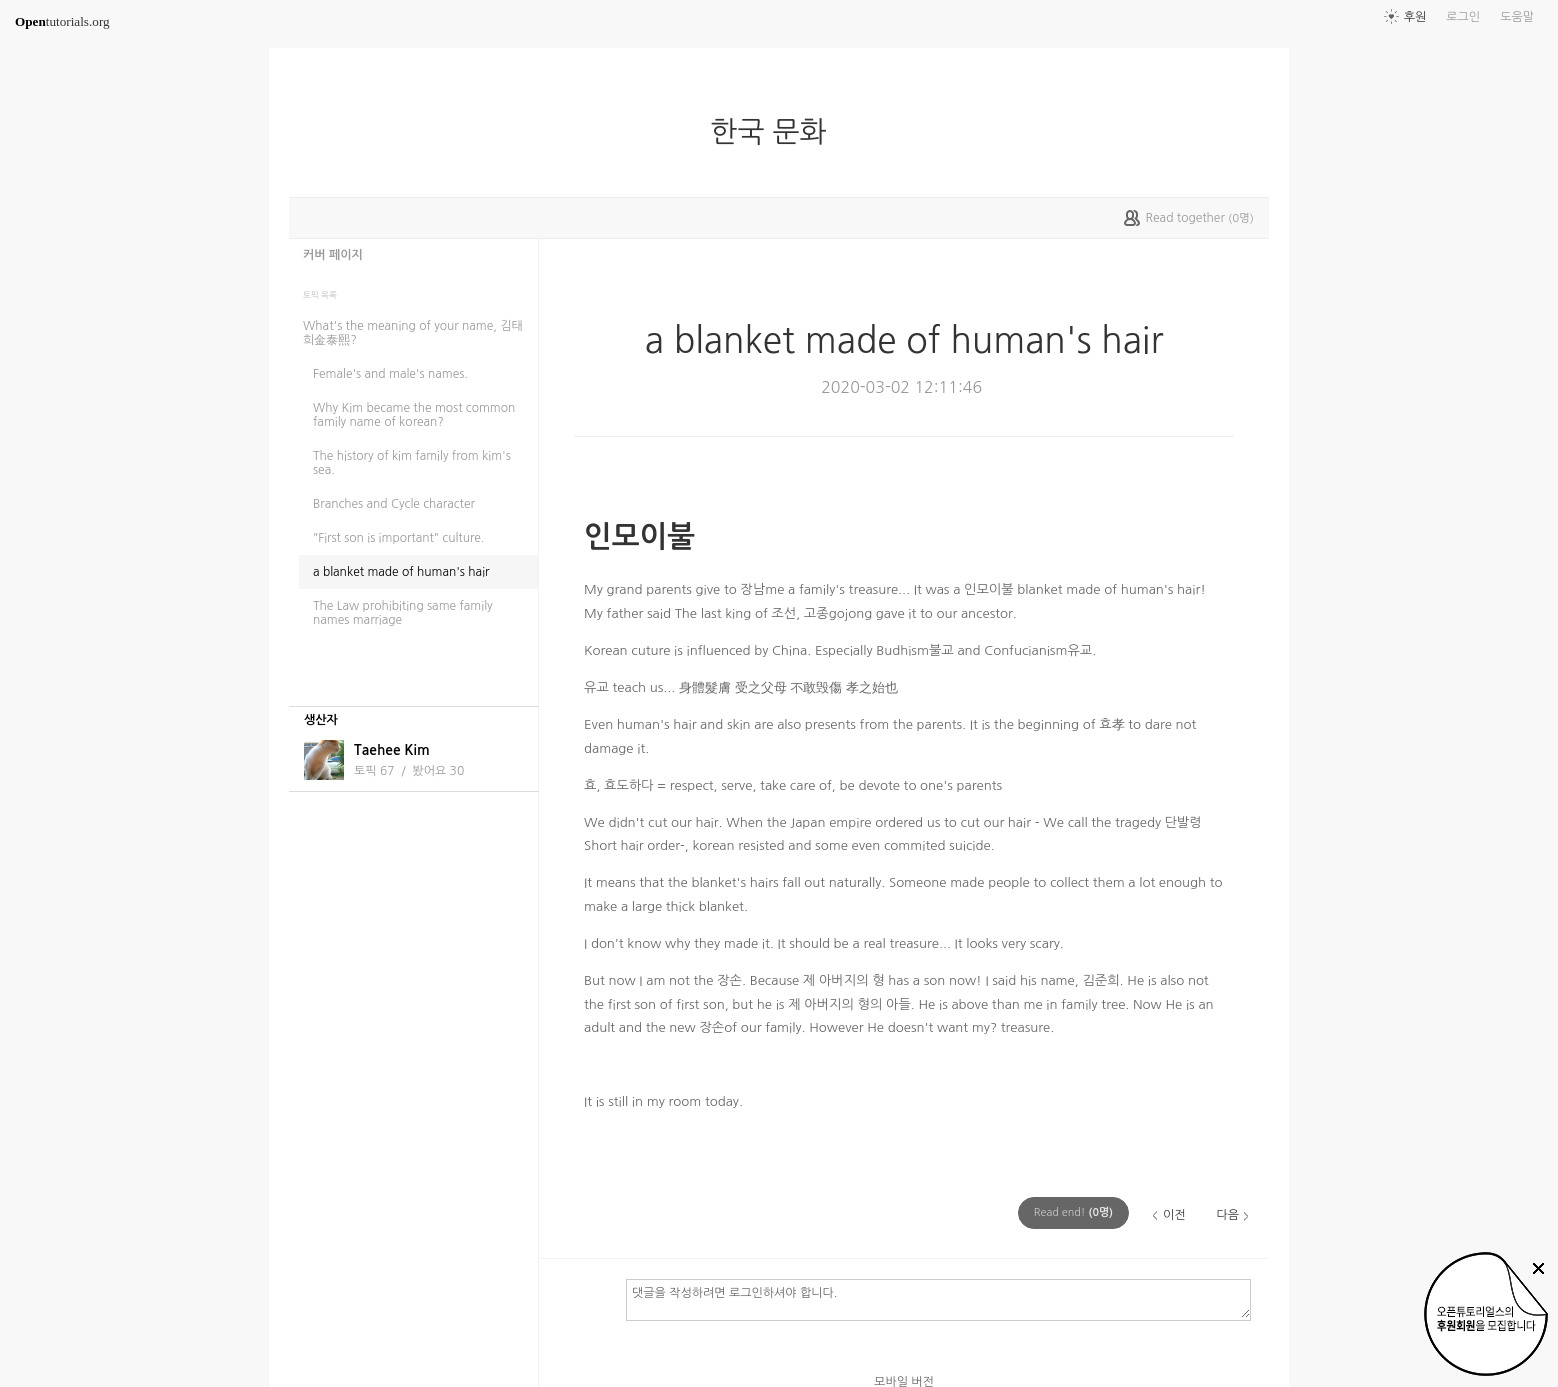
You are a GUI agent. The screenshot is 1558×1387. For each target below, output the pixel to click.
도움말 (1517, 17)
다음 (1227, 1215)
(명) (1073, 1212)
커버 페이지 (333, 255)
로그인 (1463, 17)
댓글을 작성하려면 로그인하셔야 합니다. (938, 1299)
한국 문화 (776, 132)
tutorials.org (62, 21)
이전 (1174, 1215)
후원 (1415, 17)
